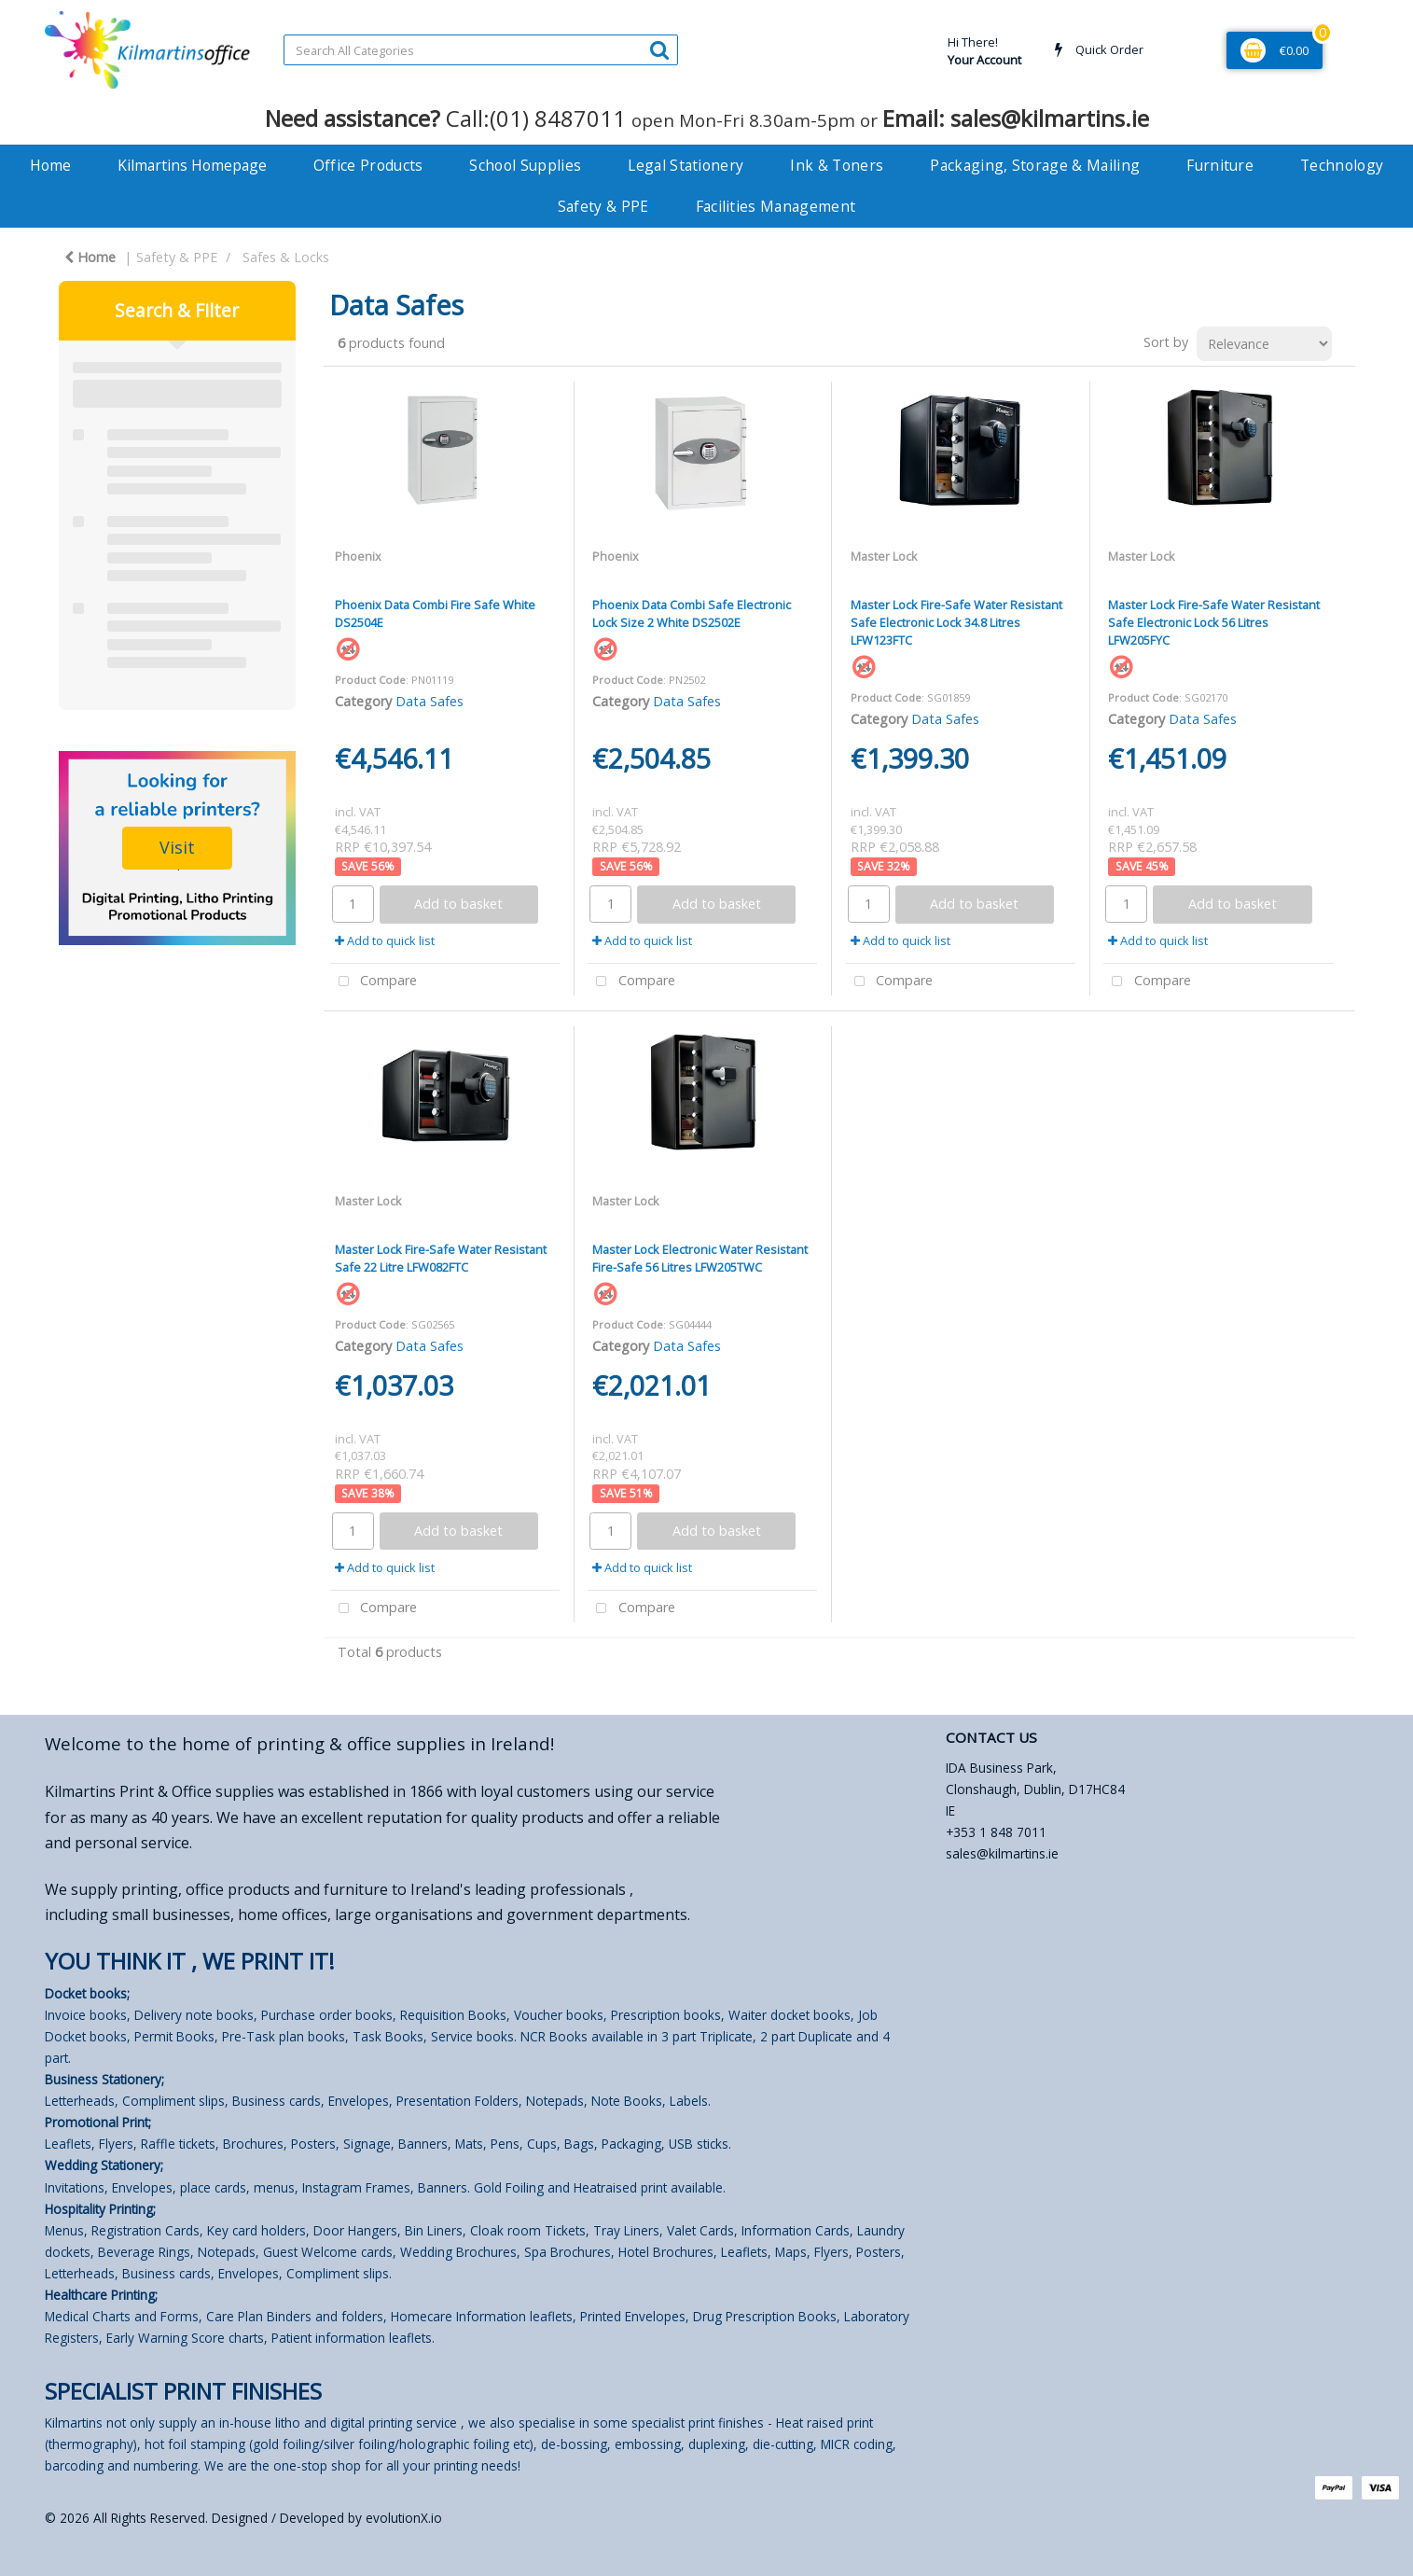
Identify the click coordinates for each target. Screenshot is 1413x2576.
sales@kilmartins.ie (1002, 1853)
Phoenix (358, 556)
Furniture (1220, 165)
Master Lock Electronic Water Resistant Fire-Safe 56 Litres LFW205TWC (700, 1258)
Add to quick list (385, 940)
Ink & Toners (836, 165)
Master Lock (884, 556)
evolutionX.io (404, 2518)
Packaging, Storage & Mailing (1035, 165)
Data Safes (429, 701)
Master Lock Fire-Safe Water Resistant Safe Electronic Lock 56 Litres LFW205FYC (1214, 622)
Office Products (368, 165)
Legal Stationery (685, 165)
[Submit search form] (659, 49)
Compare (374, 982)
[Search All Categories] (481, 50)
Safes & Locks (285, 257)
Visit (177, 847)
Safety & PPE (603, 206)
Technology (1341, 165)
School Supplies (525, 165)
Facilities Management (776, 206)
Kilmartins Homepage (192, 165)
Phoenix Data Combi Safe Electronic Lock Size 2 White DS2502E (691, 613)
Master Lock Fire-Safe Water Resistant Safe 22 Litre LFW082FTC (441, 1258)
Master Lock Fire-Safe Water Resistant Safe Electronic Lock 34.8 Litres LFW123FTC (956, 622)
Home (50, 165)
